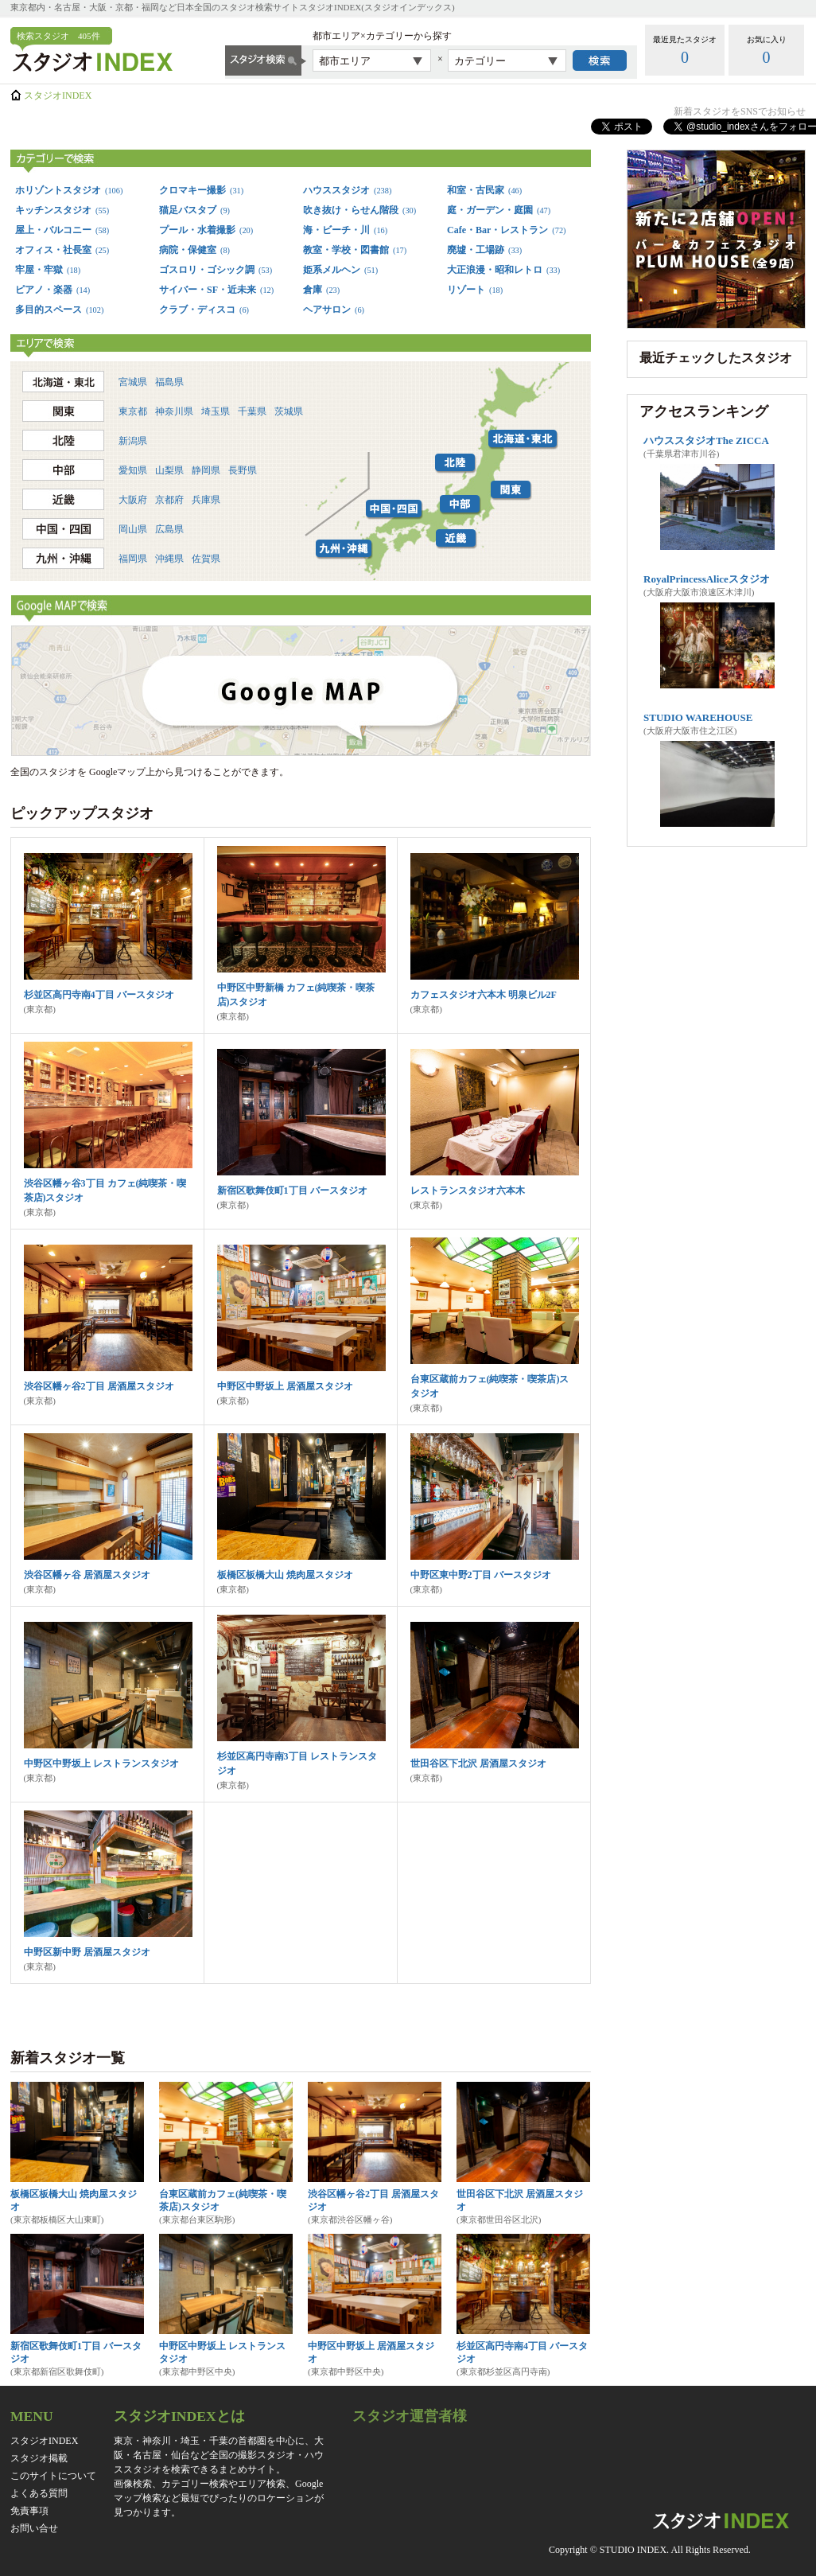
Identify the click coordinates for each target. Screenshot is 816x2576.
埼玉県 (215, 411)
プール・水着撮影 (206, 230)
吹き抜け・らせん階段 (359, 210)
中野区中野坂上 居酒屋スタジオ (285, 1386)
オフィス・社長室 (62, 249)
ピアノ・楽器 (52, 289)
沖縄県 (169, 558)
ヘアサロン (333, 309)
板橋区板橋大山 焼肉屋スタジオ (285, 1574)
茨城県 (288, 411)
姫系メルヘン (340, 269)
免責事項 (29, 2510)
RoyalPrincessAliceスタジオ (706, 579)
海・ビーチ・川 (345, 230)
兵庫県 (206, 499)
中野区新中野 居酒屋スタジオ (87, 1952)
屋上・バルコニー (62, 230)
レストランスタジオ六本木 (467, 1190)
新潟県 (133, 440)
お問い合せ (34, 2528)
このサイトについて (53, 2475)
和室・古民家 (484, 190)
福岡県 (133, 558)
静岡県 (206, 470)
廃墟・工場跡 (484, 249)
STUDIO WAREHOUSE (697, 717)
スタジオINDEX (57, 95)
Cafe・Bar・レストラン (506, 230)
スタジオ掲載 (39, 2458)
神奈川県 (174, 411)
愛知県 (133, 470)
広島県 (169, 529)
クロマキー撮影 (201, 190)
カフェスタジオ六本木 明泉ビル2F (483, 994)
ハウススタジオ (347, 190)
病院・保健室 (194, 249)
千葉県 (252, 411)
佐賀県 (206, 558)
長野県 (242, 470)
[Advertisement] (716, 952)
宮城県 (133, 382)
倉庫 (321, 289)
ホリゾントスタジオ (68, 190)
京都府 (169, 499)
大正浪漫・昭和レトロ (503, 269)
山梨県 (169, 470)
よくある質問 (39, 2493)
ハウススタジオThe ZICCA (706, 440)
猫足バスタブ (194, 210)
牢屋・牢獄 (47, 269)
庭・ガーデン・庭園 (498, 210)
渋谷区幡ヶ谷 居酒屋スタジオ (87, 1574)
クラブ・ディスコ (204, 309)
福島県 (169, 382)
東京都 (133, 411)
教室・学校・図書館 (354, 249)
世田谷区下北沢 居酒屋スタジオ (478, 1763)
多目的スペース (59, 309)
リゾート (475, 289)
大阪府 (133, 499)
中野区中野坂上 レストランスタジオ (101, 1763)
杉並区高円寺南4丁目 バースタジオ (99, 994)
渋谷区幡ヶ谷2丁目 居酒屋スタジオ (99, 1386)
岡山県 (133, 529)
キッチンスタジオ (62, 210)
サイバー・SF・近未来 (216, 289)
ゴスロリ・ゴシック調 (215, 269)
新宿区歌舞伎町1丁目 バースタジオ (292, 1190)
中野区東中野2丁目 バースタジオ (480, 1574)
